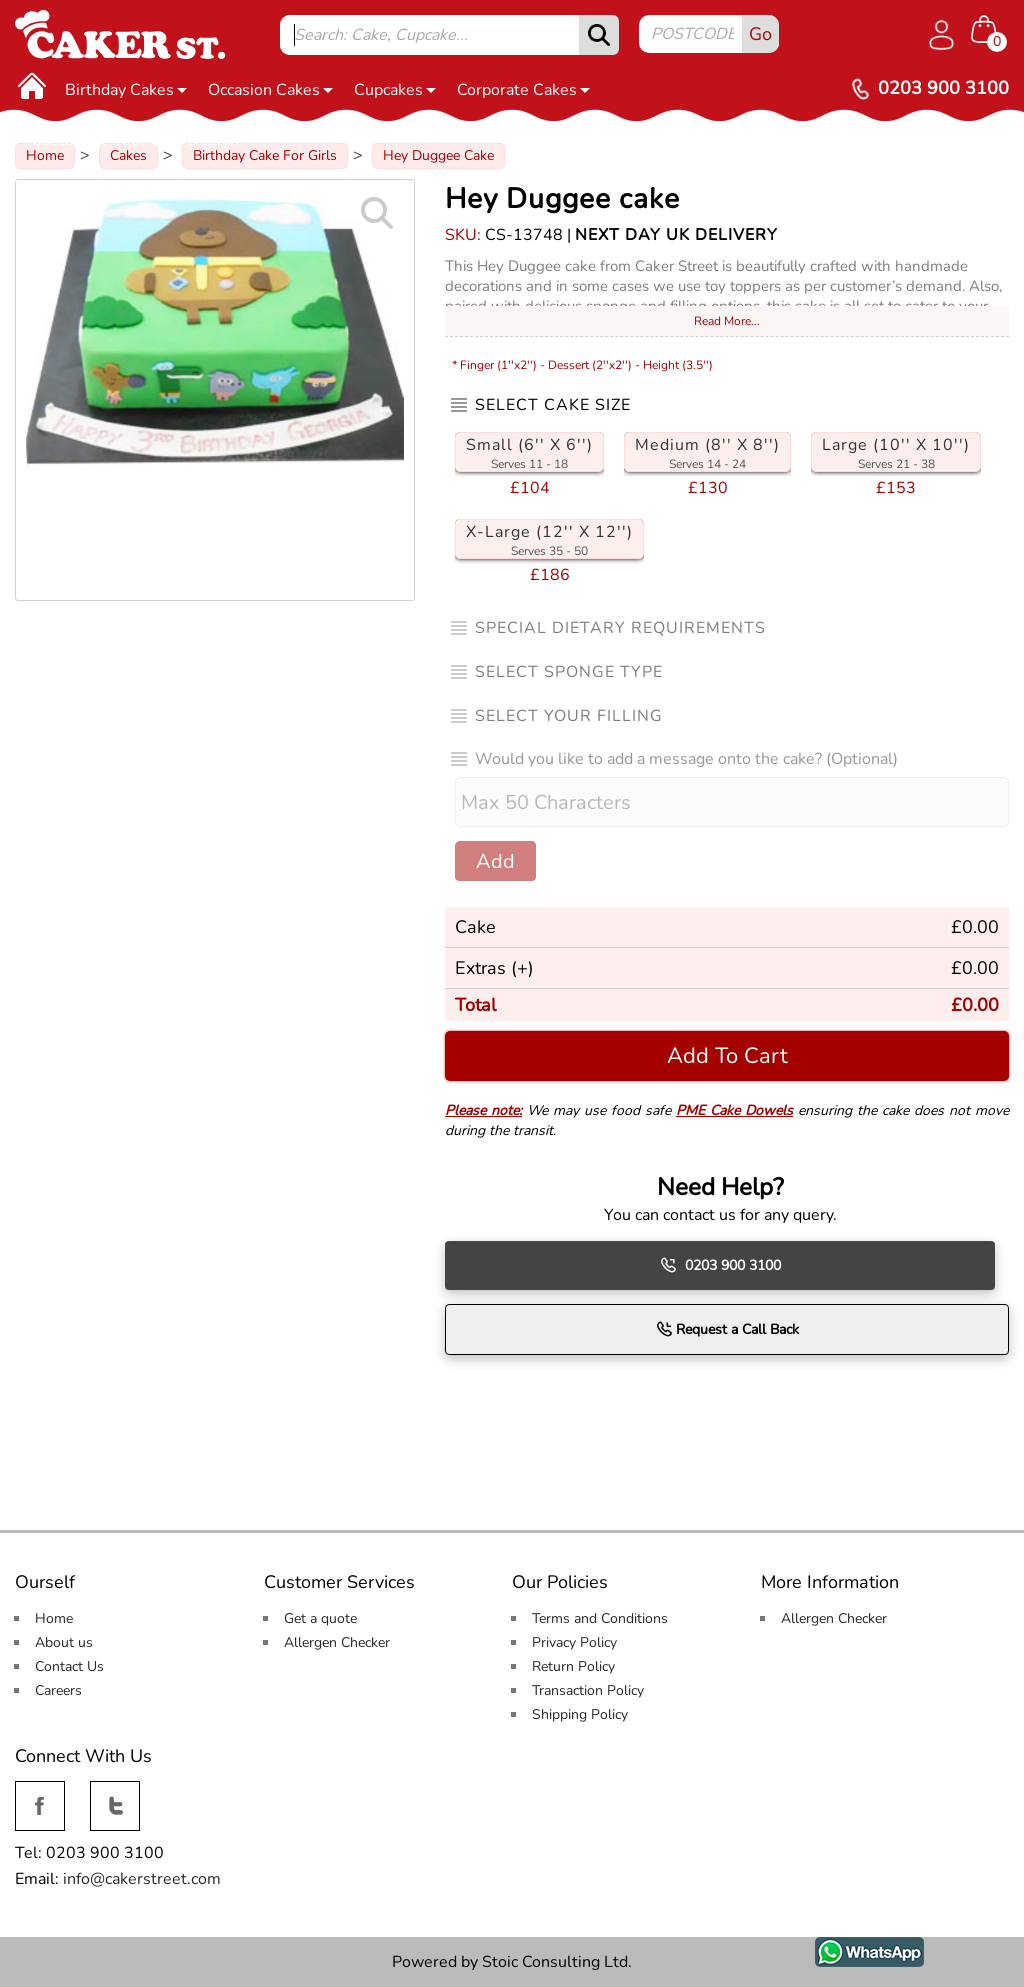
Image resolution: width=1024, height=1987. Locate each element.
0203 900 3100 (720, 1265)
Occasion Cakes (270, 90)
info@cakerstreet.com (142, 1879)
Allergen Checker (337, 1642)
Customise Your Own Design (141, 140)
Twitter (113, 1792)
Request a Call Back (727, 1329)
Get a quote (320, 1618)
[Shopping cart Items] (990, 31)
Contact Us (69, 1666)
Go (760, 34)
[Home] (32, 85)
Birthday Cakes (126, 90)
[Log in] (941, 35)
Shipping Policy (580, 1714)
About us (64, 1642)
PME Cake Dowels (734, 1110)
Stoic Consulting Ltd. (557, 1962)
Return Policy (573, 1666)
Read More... (727, 321)
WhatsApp (854, 1948)
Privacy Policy (574, 1642)
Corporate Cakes (523, 90)
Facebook (40, 1792)
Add (495, 861)
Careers (58, 1690)
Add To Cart (727, 1055)
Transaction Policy (588, 1690)
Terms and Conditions (600, 1618)
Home (54, 1618)
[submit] (599, 35)
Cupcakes (395, 90)
